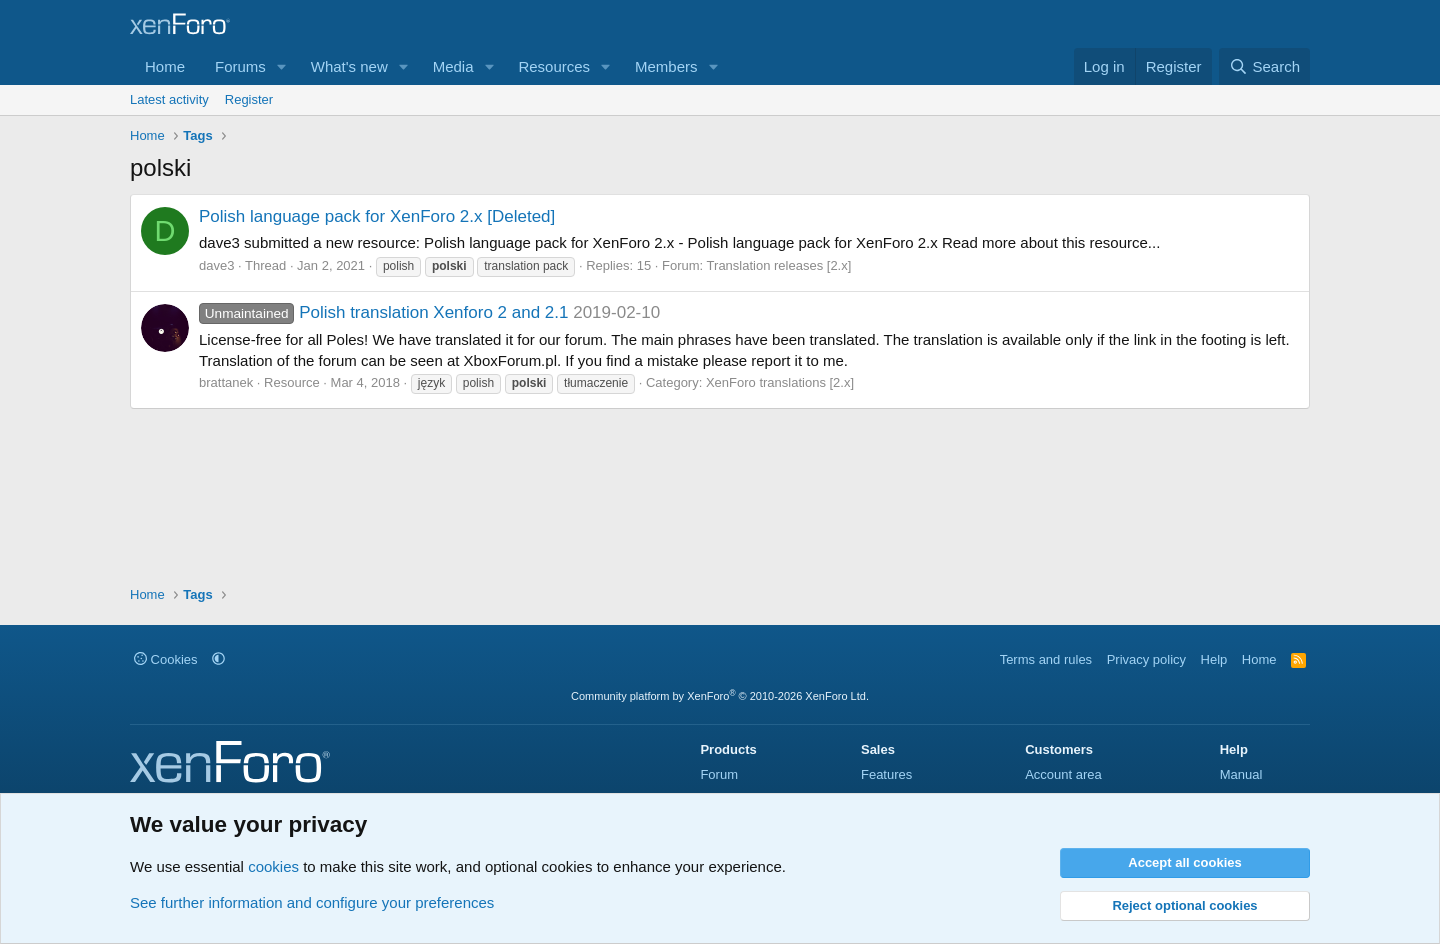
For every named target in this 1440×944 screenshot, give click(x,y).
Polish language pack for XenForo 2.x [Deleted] (377, 216)
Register (249, 99)
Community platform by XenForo (720, 696)
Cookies (166, 659)
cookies (273, 866)
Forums (240, 66)
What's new (349, 66)
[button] (282, 66)
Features (886, 774)
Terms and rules (1046, 659)
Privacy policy (1146, 659)
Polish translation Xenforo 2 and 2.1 (383, 312)
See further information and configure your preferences (312, 902)
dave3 (216, 265)
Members (666, 66)
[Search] (1264, 66)
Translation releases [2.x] (779, 265)
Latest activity (169, 99)
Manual (1241, 774)
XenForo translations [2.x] (780, 382)
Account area (1063, 774)
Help (1214, 659)
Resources (554, 66)
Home (165, 66)
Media (453, 66)
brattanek (226, 382)
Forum (719, 774)
